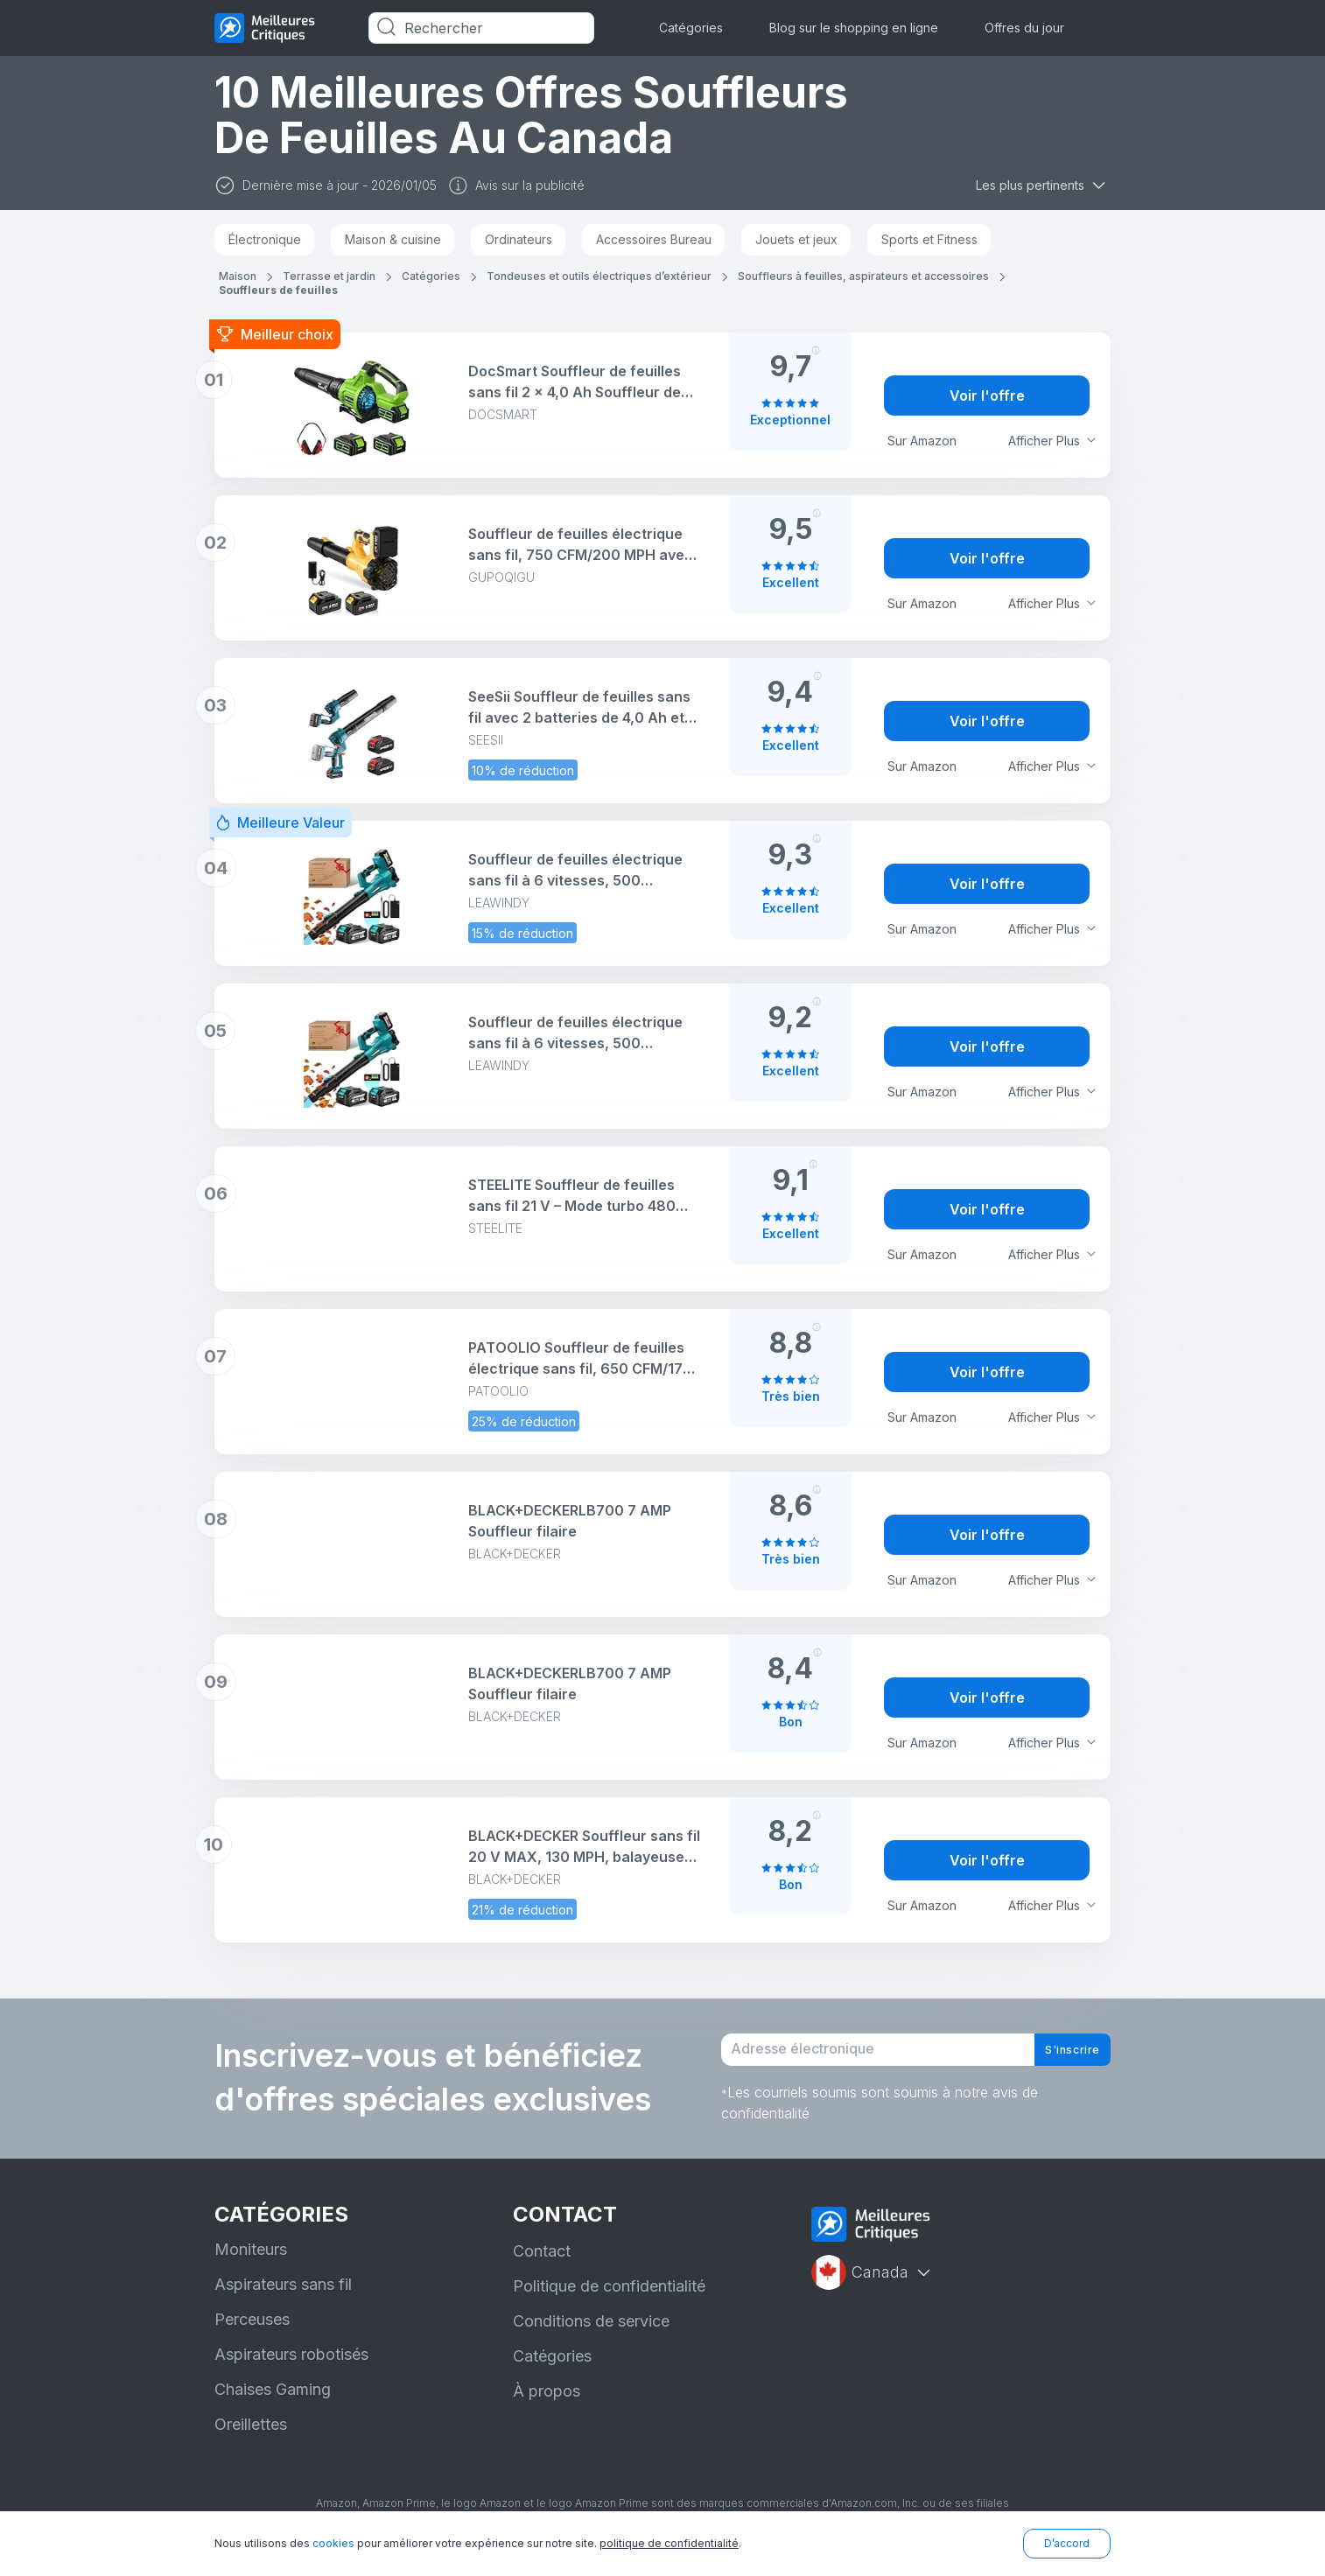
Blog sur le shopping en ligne (853, 27)
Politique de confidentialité (609, 2302)
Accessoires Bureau (654, 239)
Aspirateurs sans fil (283, 2301)
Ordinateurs (518, 239)
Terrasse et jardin (329, 276)
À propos (546, 2407)
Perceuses (252, 2336)
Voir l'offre (987, 395)
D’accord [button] (1067, 2543)
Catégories (691, 27)
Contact (542, 2267)
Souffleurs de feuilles (278, 290)
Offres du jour (1024, 27)
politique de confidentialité (669, 2543)
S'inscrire (1058, 2058)
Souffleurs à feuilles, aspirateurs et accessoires (863, 276)
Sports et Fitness (929, 239)
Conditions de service (591, 2337)
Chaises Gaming (272, 2406)
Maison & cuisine (393, 239)
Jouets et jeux (796, 239)
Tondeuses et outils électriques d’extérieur (599, 276)
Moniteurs (250, 2266)
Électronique (264, 239)
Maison (237, 276)
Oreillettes (250, 2441)
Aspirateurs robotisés (291, 2371)
